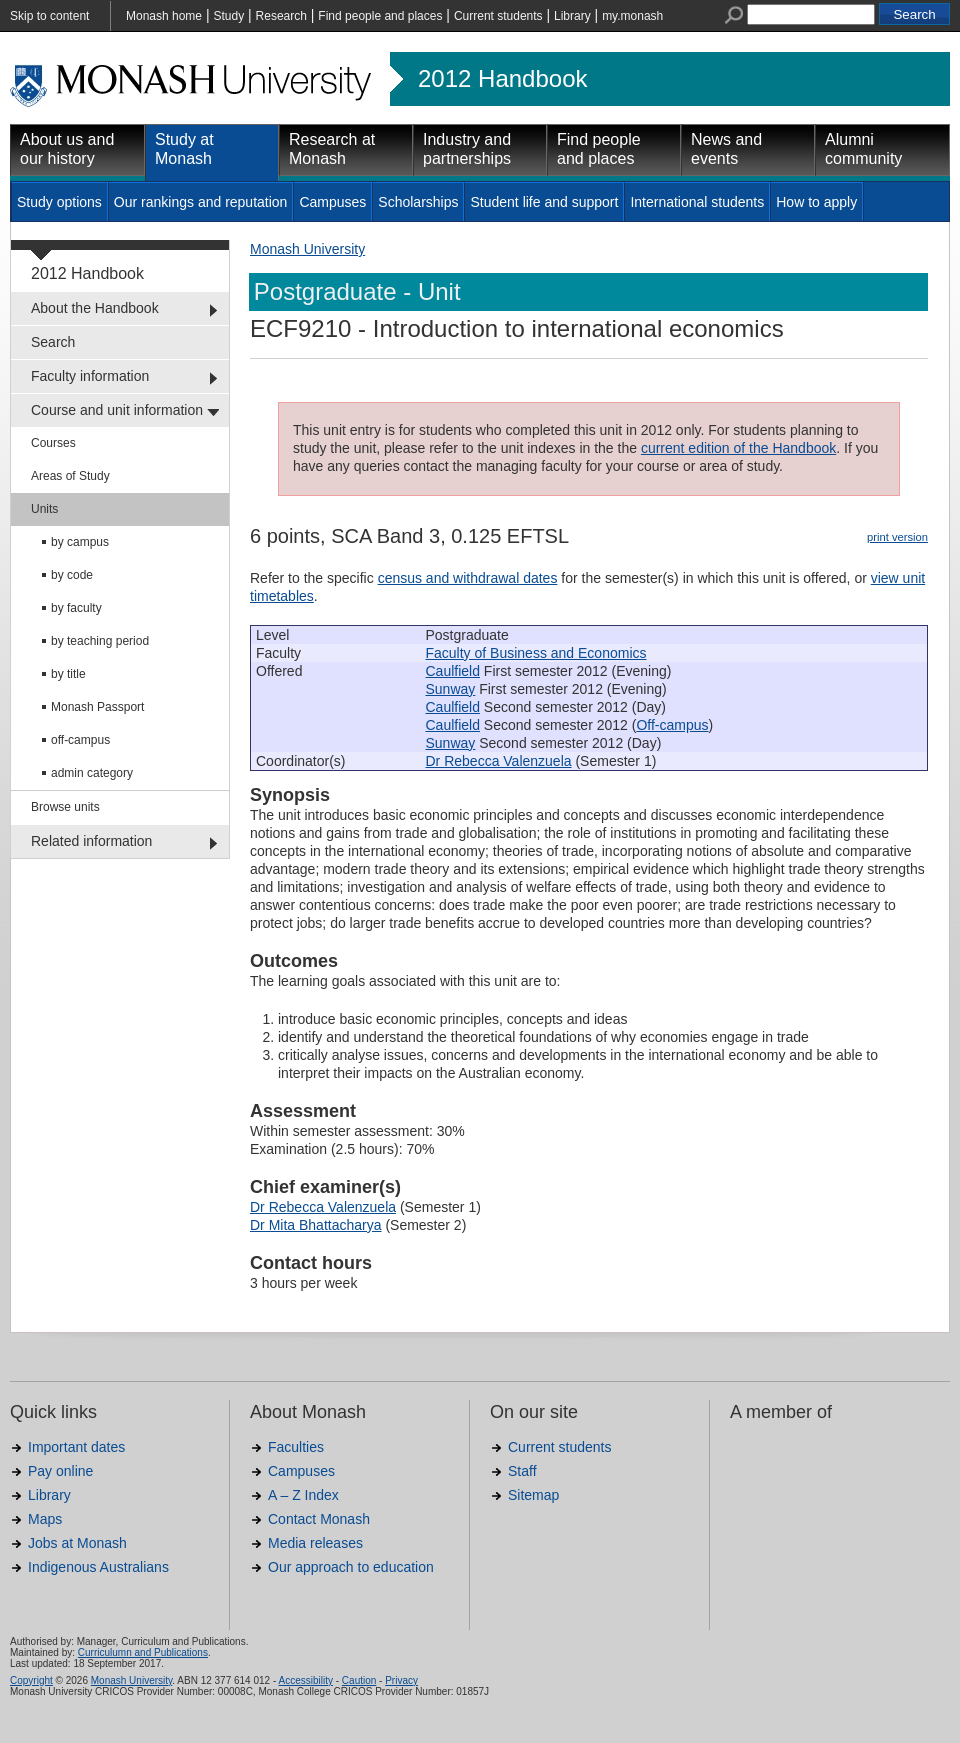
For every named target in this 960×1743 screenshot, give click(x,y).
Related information (91, 841)
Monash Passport (97, 707)
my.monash (632, 16)
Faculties (296, 1447)
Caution (359, 1680)
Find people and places (380, 16)
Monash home (164, 16)
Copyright (31, 1680)
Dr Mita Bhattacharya (316, 1225)
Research (281, 16)
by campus (80, 542)
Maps (45, 1519)
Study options (59, 202)
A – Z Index (303, 1495)
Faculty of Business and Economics (536, 653)
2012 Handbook (502, 79)
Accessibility (305, 1680)
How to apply (816, 202)
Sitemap (533, 1495)
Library (572, 16)
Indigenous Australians (98, 1567)
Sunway (451, 689)
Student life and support (544, 202)
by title (68, 674)
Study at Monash (184, 149)
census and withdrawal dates (468, 578)
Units (44, 509)
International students (697, 202)
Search (53, 342)
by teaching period (100, 641)
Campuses (332, 202)
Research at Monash (332, 149)
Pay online (60, 1471)
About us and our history (67, 149)
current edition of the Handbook (738, 448)
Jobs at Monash (77, 1543)
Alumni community (863, 149)
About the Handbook (95, 308)
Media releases (315, 1543)
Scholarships (418, 202)
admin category (92, 773)
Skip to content (49, 16)
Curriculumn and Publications (143, 1652)
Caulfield (453, 671)
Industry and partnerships (467, 149)
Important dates (76, 1447)
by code (72, 575)
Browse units (65, 807)
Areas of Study (70, 476)
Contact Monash (319, 1519)
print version (897, 537)
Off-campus (672, 725)
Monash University (307, 249)
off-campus (80, 740)
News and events (726, 149)
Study (228, 16)
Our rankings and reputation (201, 202)
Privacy (401, 1680)
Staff (522, 1471)
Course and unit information (117, 410)
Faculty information (90, 376)
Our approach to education (351, 1567)
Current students (498, 16)
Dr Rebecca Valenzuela (499, 761)
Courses (53, 443)
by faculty (76, 608)
